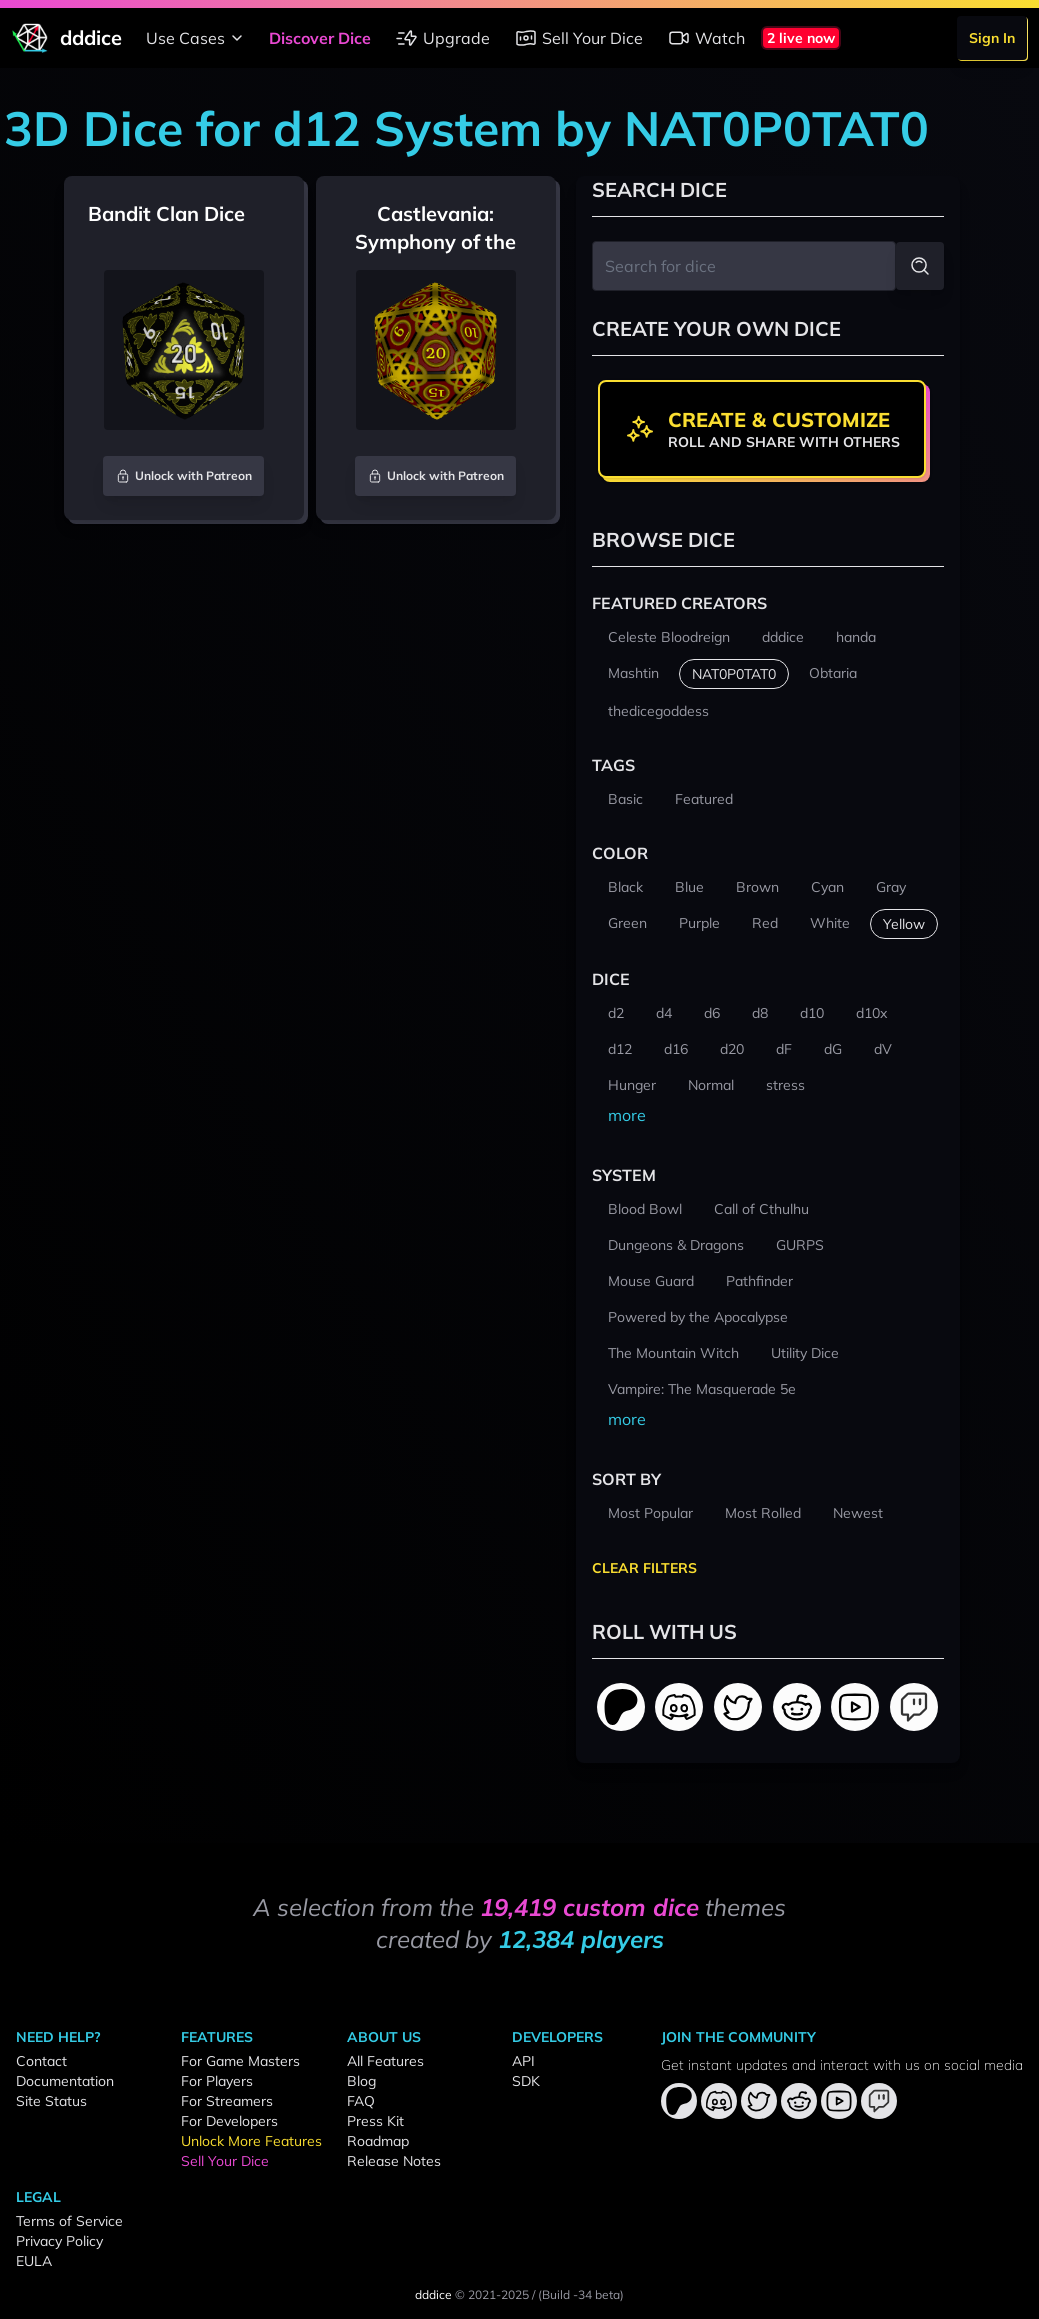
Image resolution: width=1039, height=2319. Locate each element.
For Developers (229, 2121)
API (523, 2061)
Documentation (65, 2081)
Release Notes (394, 2161)
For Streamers (227, 2101)
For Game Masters (240, 2061)
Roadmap (378, 2141)
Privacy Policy (59, 2241)
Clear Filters (644, 1568)
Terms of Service (69, 2221)
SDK (526, 2081)
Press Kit (375, 2121)
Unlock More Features (251, 2141)
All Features (385, 2061)
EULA (34, 2261)
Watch (706, 38)
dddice (433, 2294)
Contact (41, 2061)
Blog (361, 2081)
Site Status (51, 2101)
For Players (217, 2081)
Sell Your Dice (578, 38)
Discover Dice (320, 38)
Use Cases (197, 38)
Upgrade (442, 38)
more (627, 1115)
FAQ (361, 2101)
